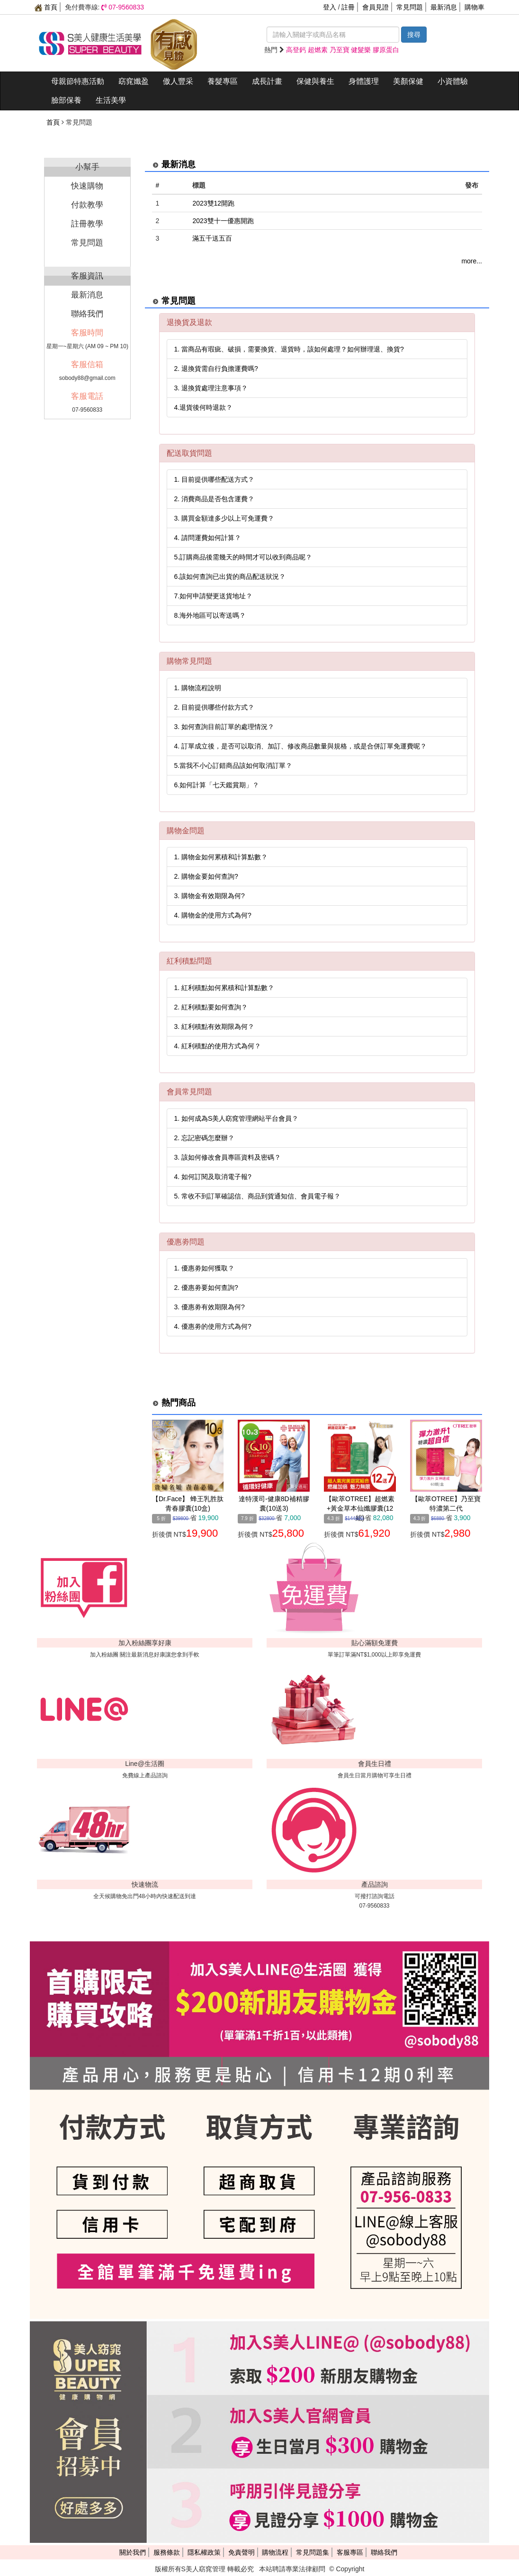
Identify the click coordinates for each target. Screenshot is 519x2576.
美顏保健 (408, 81)
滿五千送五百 (212, 238)
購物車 (474, 7)
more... (471, 261)
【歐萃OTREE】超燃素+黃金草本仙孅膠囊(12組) (359, 1508)
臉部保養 (66, 100)
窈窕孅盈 (133, 81)
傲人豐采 (178, 81)
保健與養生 (315, 81)
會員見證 (375, 7)
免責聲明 (241, 2552)
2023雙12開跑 (213, 203)
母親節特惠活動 (77, 81)
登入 (329, 7)
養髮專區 (222, 81)
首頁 (46, 7)
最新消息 (443, 7)
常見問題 (409, 7)
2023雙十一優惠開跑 (222, 221)
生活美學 (111, 100)
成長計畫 (267, 81)
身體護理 (364, 81)
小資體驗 (453, 81)
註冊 (348, 7)
